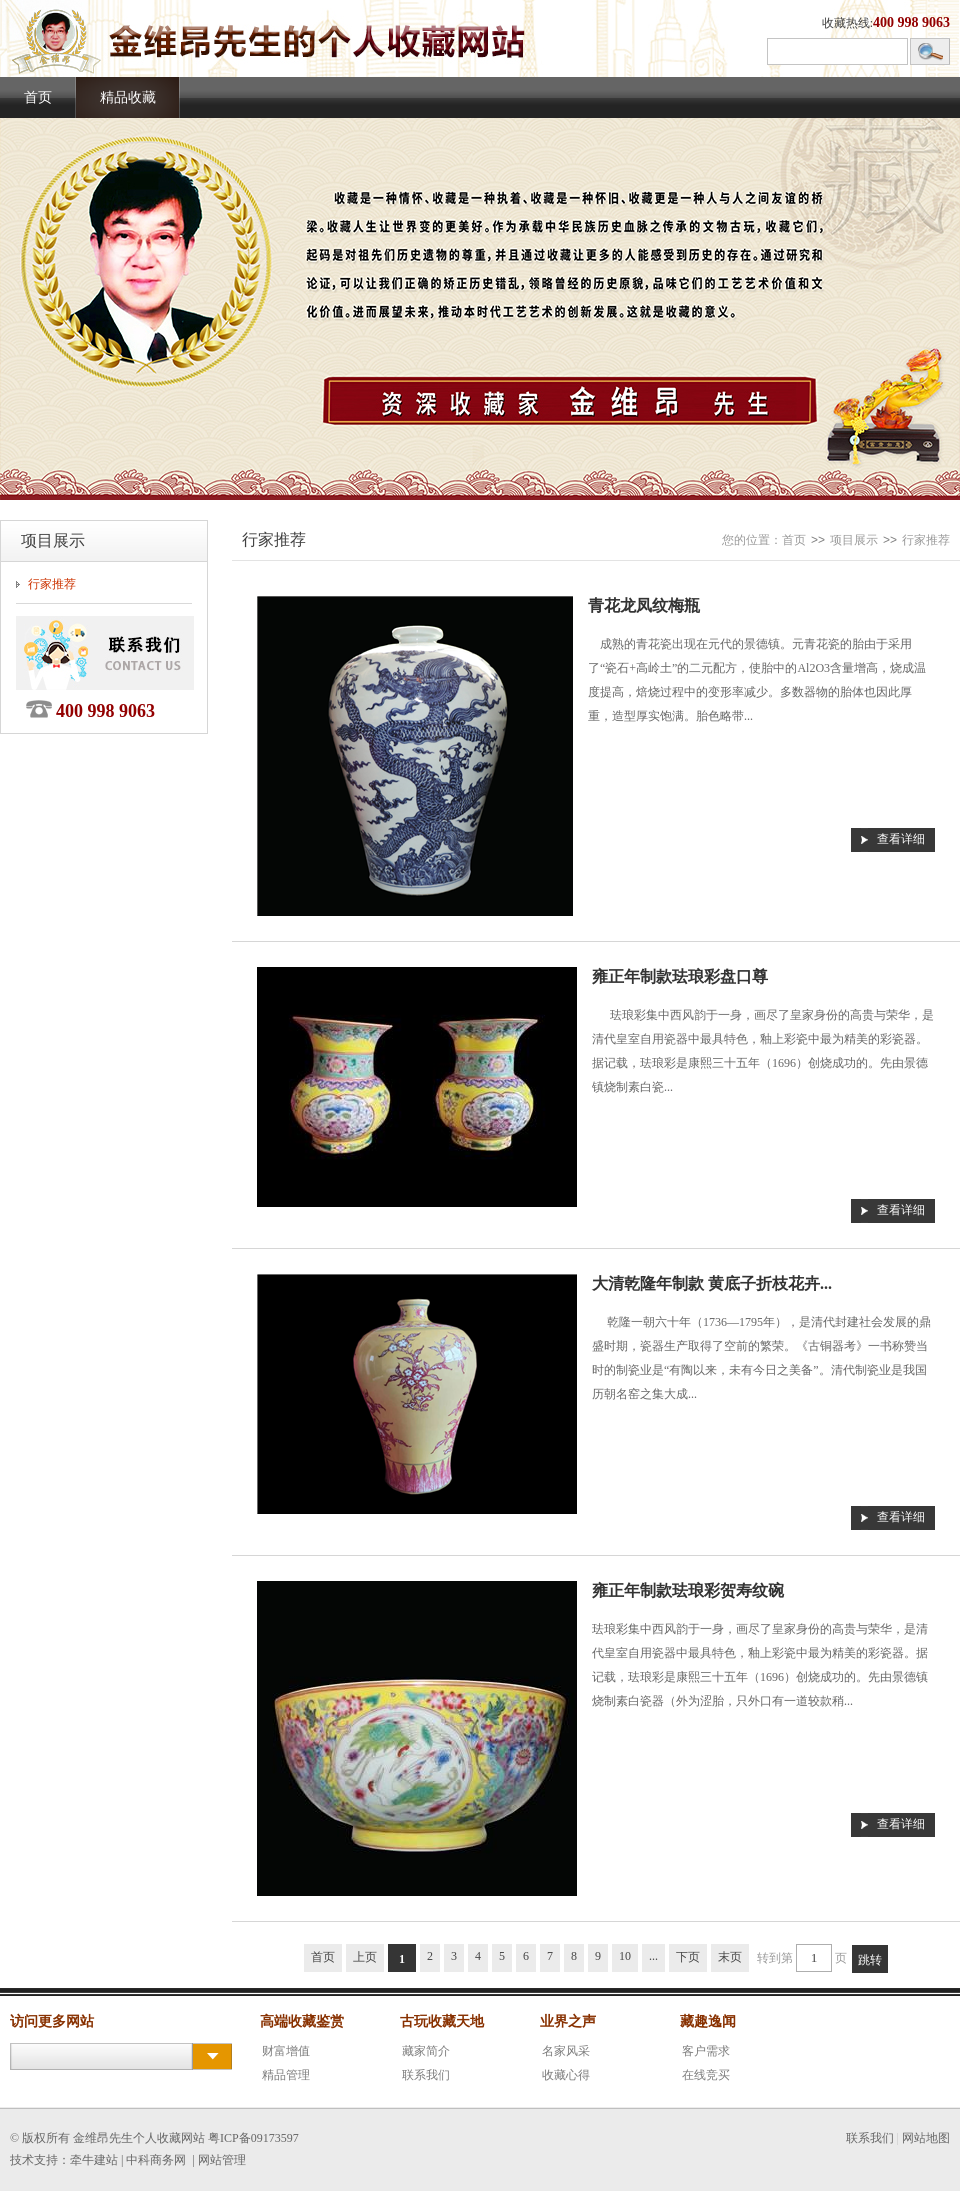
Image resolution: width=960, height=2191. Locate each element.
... (653, 1956)
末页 (730, 1957)
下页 (688, 1957)
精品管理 (286, 2075)
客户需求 (706, 2051)
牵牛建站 (94, 2160)
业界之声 (568, 2021)
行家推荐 (52, 584)
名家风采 (566, 2051)
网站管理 (222, 2160)
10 (625, 1956)
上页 (365, 1957)
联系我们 (426, 2075)
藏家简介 (426, 2051)
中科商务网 (156, 2160)
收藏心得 (566, 2075)
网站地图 (926, 2138)
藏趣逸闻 (708, 2021)
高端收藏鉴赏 (302, 2021)
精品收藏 (128, 97)
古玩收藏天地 (442, 2021)
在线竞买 (706, 2075)
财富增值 (286, 2051)
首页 (38, 97)
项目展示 (854, 540)
